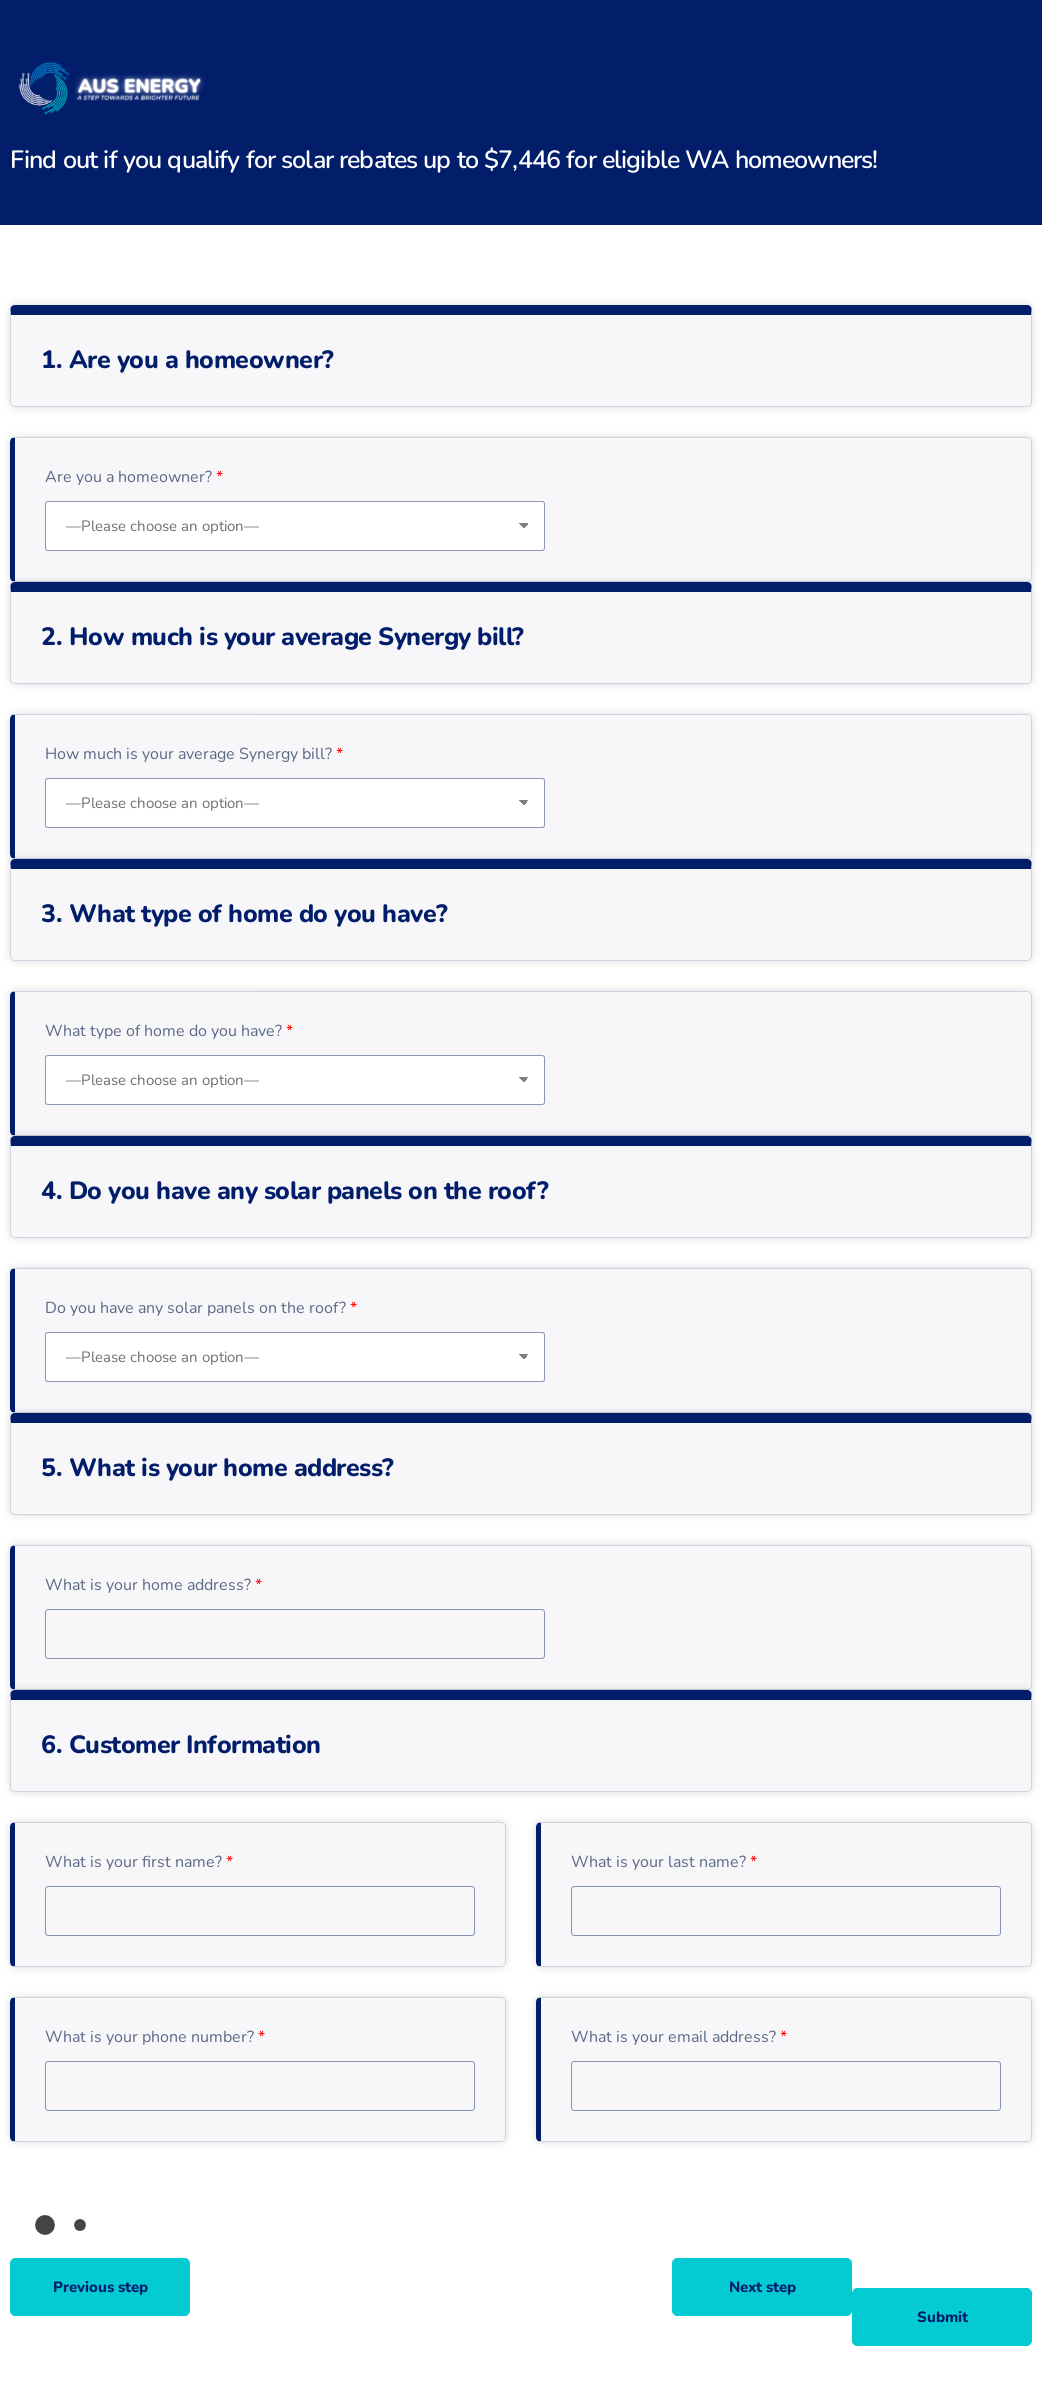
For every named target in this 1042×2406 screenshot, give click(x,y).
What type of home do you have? (169, 1031)
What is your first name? (139, 1862)
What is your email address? (679, 2037)
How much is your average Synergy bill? (194, 754)
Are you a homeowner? (134, 477)
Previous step (100, 2287)
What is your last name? (664, 1862)
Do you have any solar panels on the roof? (201, 1308)
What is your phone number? (155, 2037)
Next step (762, 2287)
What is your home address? (153, 1585)
